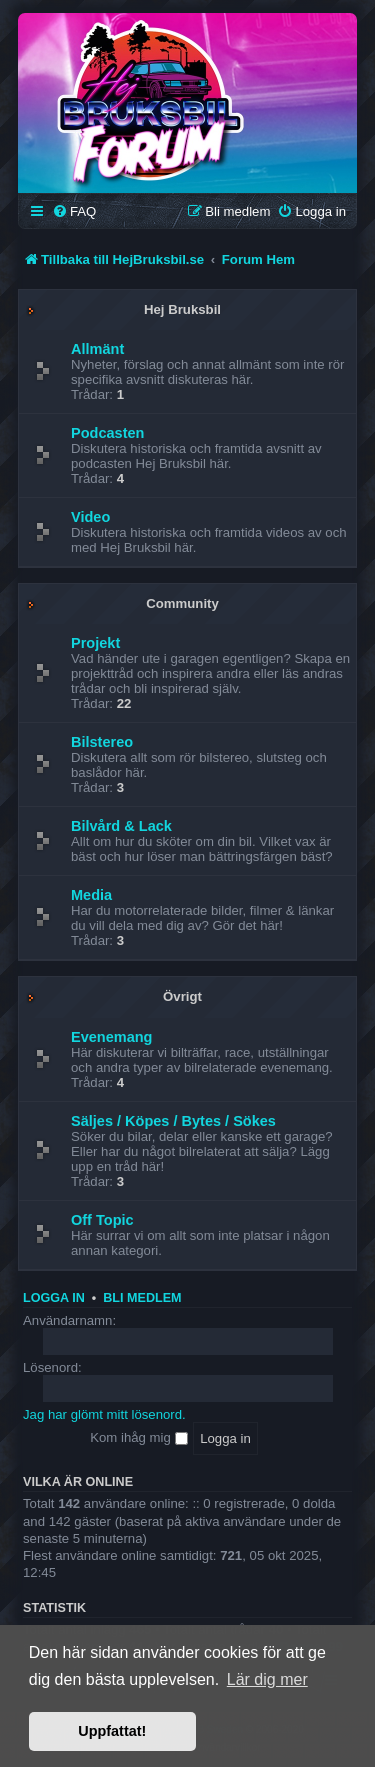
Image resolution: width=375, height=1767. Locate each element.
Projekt (95, 643)
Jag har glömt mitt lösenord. (104, 1414)
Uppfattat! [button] (112, 1731)
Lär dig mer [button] (267, 1679)
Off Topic (102, 1220)
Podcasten (107, 433)
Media (91, 895)
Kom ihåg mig (138, 1437)
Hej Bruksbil (182, 309)
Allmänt (97, 349)
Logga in (54, 1298)
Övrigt (182, 996)
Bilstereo (102, 742)
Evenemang (111, 1037)
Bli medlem (142, 1298)
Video (90, 517)
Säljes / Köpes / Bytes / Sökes (173, 1121)
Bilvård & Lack (121, 826)
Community (182, 603)
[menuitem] (74, 211)
